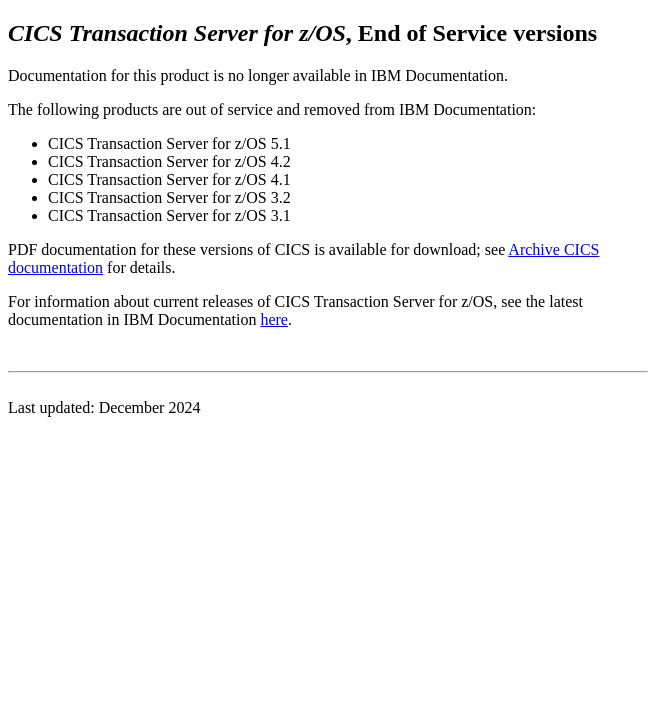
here (274, 319)
